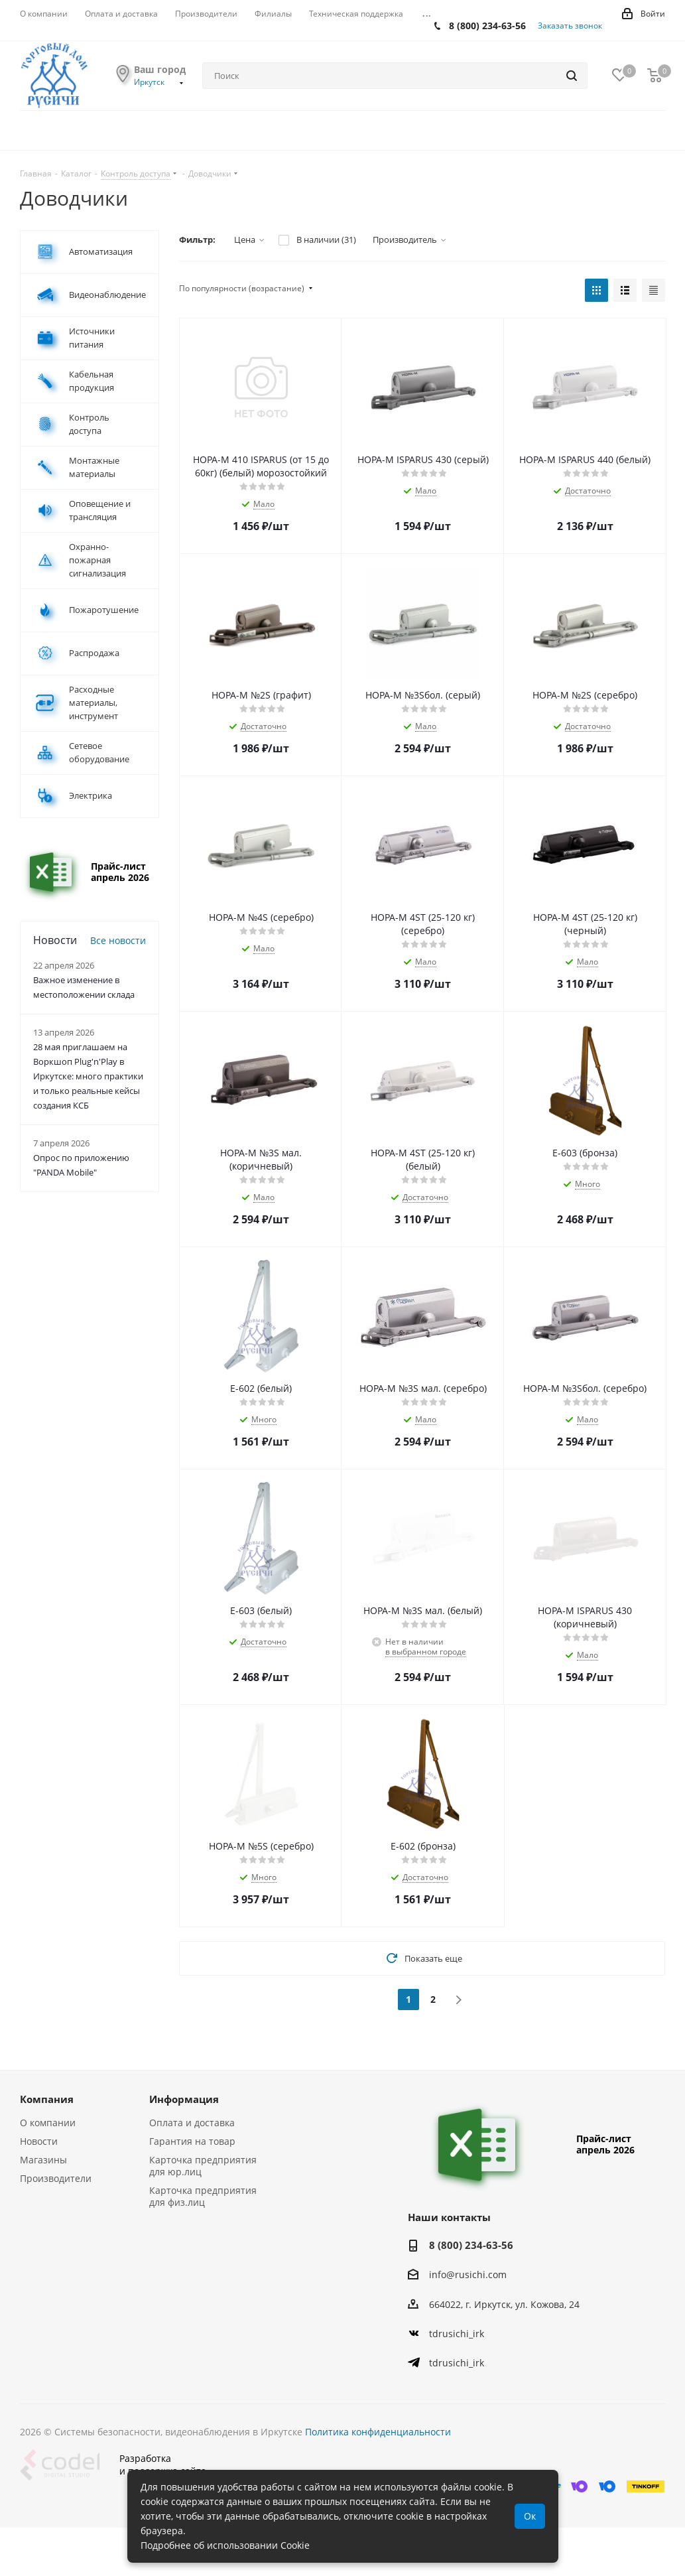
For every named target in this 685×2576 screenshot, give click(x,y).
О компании (48, 2122)
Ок (530, 2516)
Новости (39, 2141)
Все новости (118, 940)
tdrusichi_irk (456, 2333)
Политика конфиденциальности (378, 2431)
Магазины (43, 2159)
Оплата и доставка (192, 2122)
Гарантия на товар (192, 2141)
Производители (56, 2178)
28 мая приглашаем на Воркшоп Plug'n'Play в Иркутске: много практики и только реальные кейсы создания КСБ (88, 1076)
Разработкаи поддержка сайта (113, 2489)
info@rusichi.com (468, 2275)
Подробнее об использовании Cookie (225, 2545)
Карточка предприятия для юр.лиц (203, 2165)
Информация (184, 2099)
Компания (47, 2099)
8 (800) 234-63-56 (487, 25)
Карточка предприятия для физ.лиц (203, 2196)
